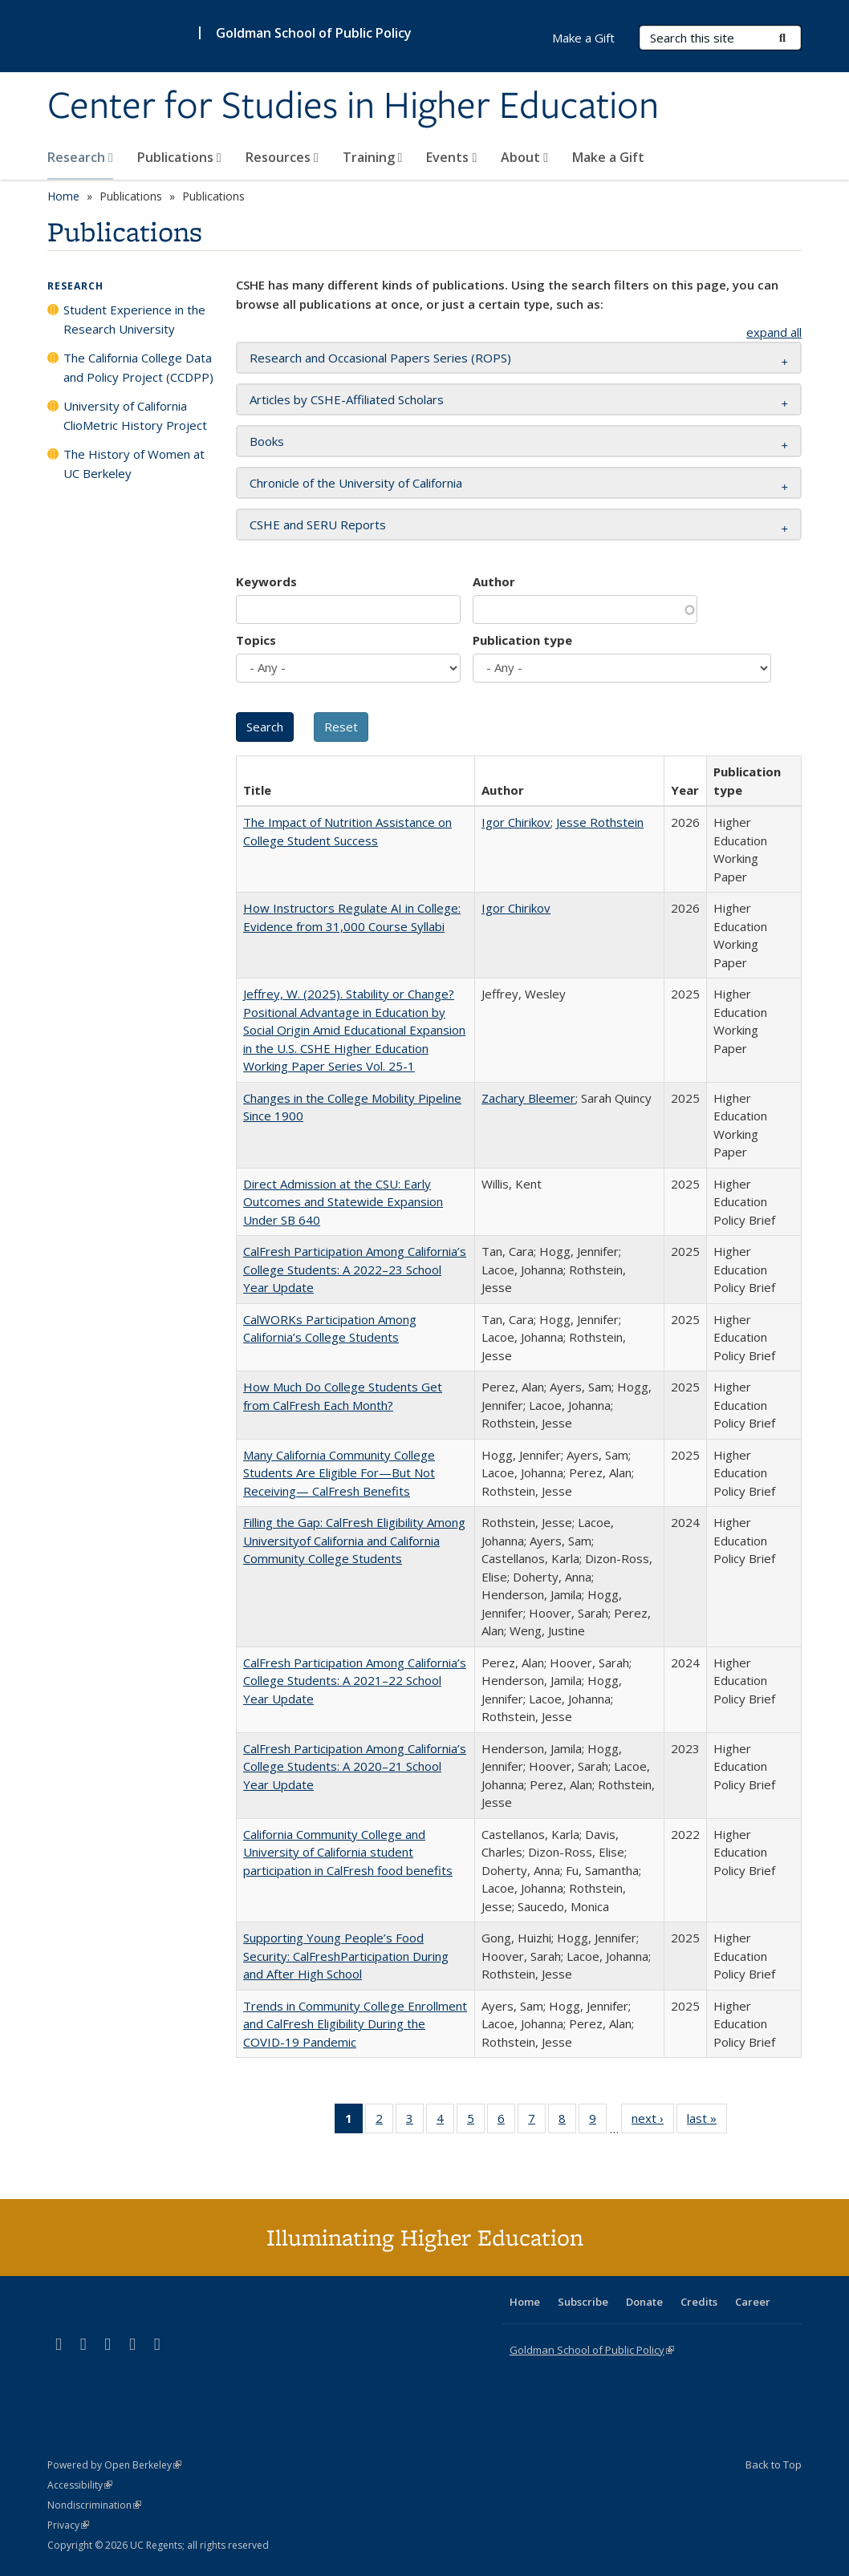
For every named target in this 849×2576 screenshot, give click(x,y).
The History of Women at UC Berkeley (134, 463)
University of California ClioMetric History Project (135, 415)
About (524, 157)
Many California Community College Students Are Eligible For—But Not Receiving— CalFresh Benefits (339, 1473)
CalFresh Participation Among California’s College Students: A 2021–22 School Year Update (354, 1681)
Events (451, 157)
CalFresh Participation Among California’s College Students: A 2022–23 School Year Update (354, 1269)
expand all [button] (774, 332)
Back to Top (773, 2464)
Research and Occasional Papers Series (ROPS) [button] (380, 358)
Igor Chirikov (515, 822)
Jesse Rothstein (600, 822)
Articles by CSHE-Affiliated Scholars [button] (347, 399)
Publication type (522, 640)
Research (80, 157)
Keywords (266, 581)
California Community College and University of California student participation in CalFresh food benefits (348, 1852)
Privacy (68, 2525)
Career (752, 2302)
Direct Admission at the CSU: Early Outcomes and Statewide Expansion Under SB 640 (343, 1202)
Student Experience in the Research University (134, 319)
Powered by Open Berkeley (114, 2465)
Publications (179, 157)
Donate (644, 2302)
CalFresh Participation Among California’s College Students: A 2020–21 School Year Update (354, 1766)
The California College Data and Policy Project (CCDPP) (138, 367)
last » (707, 2121)
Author (494, 581)
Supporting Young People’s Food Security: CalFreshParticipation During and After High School (346, 1956)
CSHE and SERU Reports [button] (318, 524)
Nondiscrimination (94, 2505)
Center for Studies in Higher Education (353, 107)
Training (373, 157)
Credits (698, 2302)
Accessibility (79, 2485)
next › (653, 2121)
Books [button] (267, 441)
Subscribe (583, 2302)
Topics (256, 640)
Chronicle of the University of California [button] (356, 483)
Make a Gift (608, 157)
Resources (282, 157)
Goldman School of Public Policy (314, 33)
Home (63, 196)
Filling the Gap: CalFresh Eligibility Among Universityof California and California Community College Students (354, 1540)
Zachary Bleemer (528, 1098)
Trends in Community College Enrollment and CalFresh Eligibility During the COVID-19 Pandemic (355, 2024)
